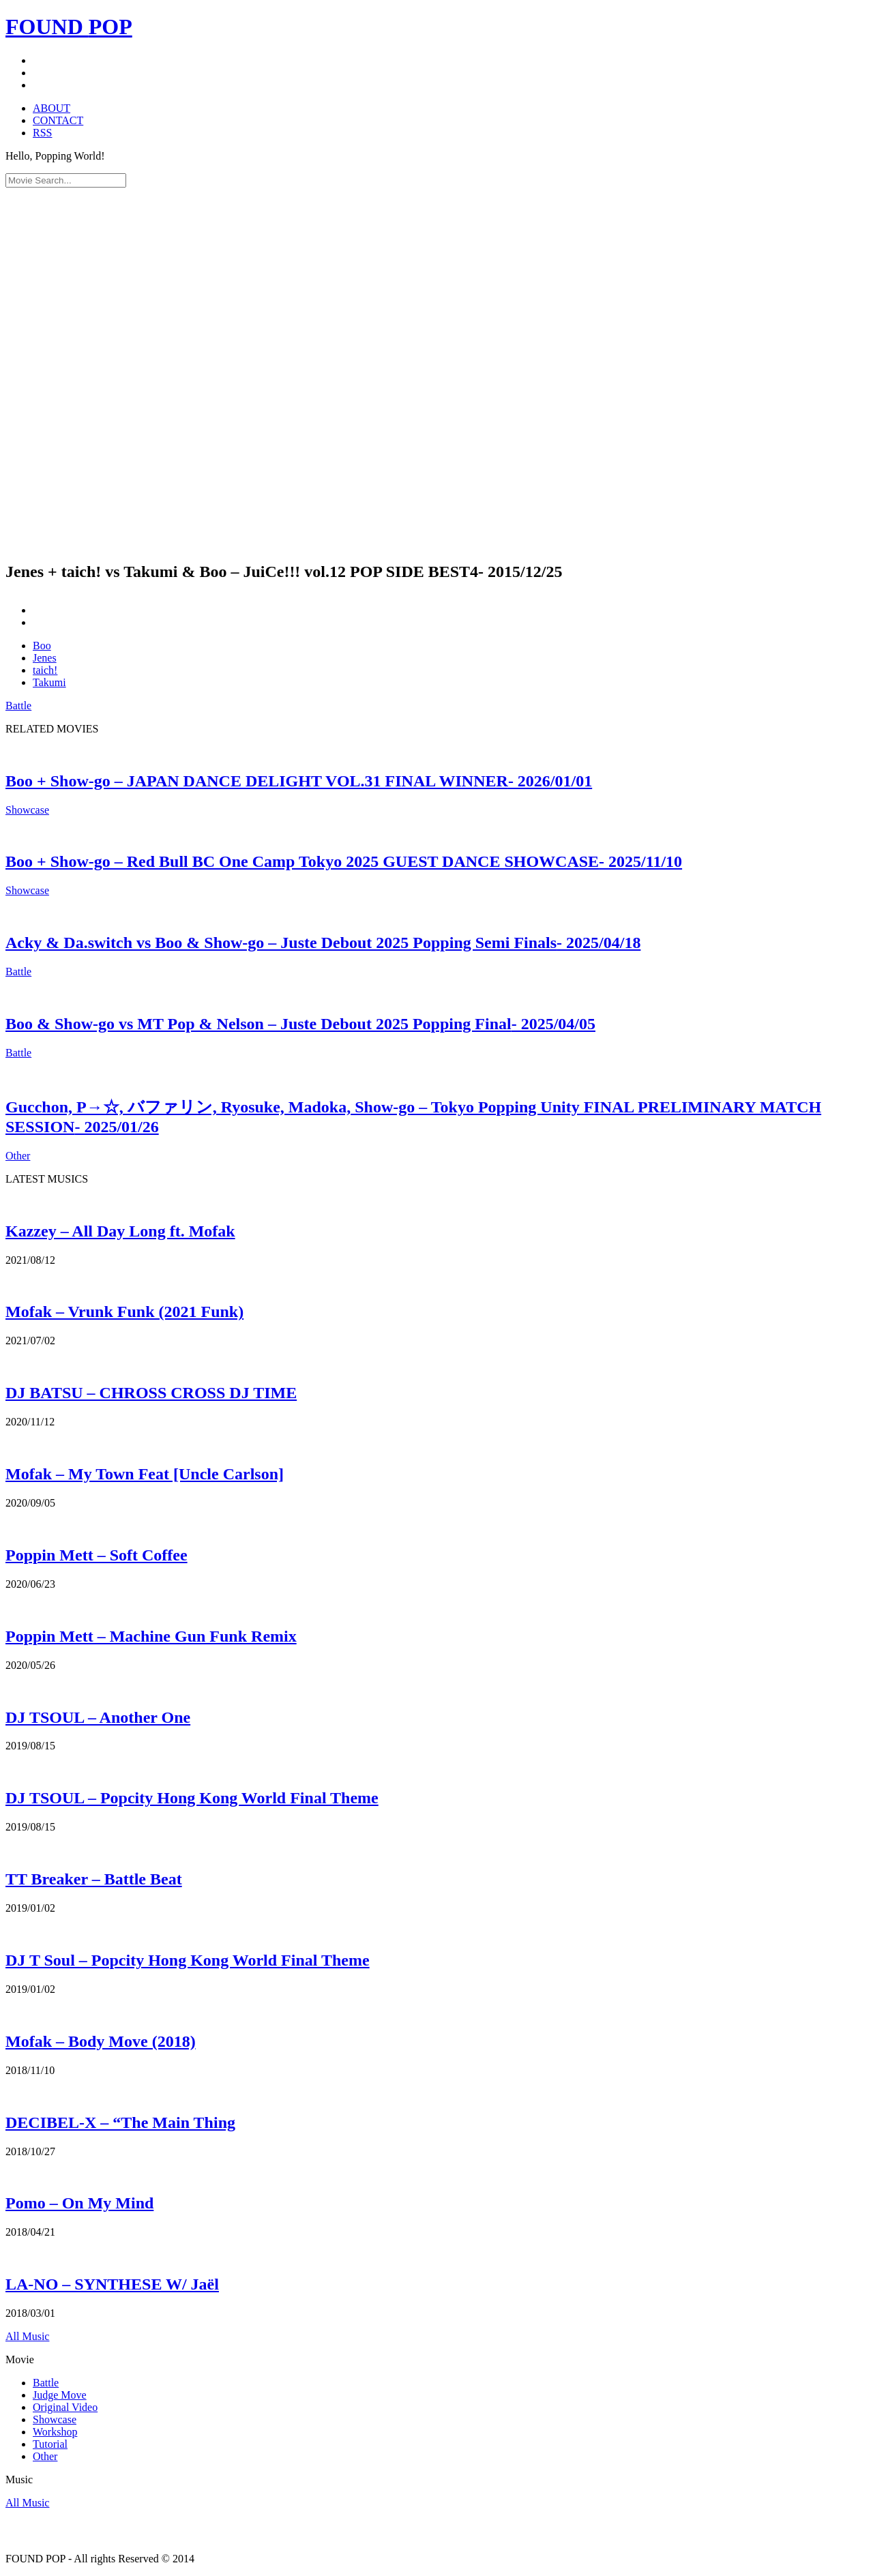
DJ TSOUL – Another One (97, 1717)
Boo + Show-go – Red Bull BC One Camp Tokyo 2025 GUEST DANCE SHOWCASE (343, 861)
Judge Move (60, 2395)
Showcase (27, 810)
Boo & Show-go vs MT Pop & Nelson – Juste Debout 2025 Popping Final (300, 1024)
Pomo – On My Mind (79, 2203)
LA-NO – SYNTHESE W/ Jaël (112, 2284)
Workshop (55, 2432)
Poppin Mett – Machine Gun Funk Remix (151, 1636)
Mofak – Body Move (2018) (100, 2041)
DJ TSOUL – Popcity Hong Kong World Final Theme (192, 1798)
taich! (45, 670)
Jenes (45, 658)
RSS (42, 132)
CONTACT (58, 120)
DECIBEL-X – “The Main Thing (120, 2122)
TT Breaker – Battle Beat (93, 1879)
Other (17, 1155)
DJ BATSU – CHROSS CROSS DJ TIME (151, 1393)
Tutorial (50, 2444)
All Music (27, 2336)
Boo (42, 645)
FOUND (68, 26)
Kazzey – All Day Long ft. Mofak (120, 1231)
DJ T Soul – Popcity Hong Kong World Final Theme (187, 1960)
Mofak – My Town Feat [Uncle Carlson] (144, 1474)
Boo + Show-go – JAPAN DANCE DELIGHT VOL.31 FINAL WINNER (298, 781)
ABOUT (51, 108)
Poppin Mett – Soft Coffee (96, 1555)
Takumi (49, 682)
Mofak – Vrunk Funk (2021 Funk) (124, 1311)
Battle (18, 705)
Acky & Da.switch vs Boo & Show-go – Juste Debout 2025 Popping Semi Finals (322, 942)
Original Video (65, 2407)
